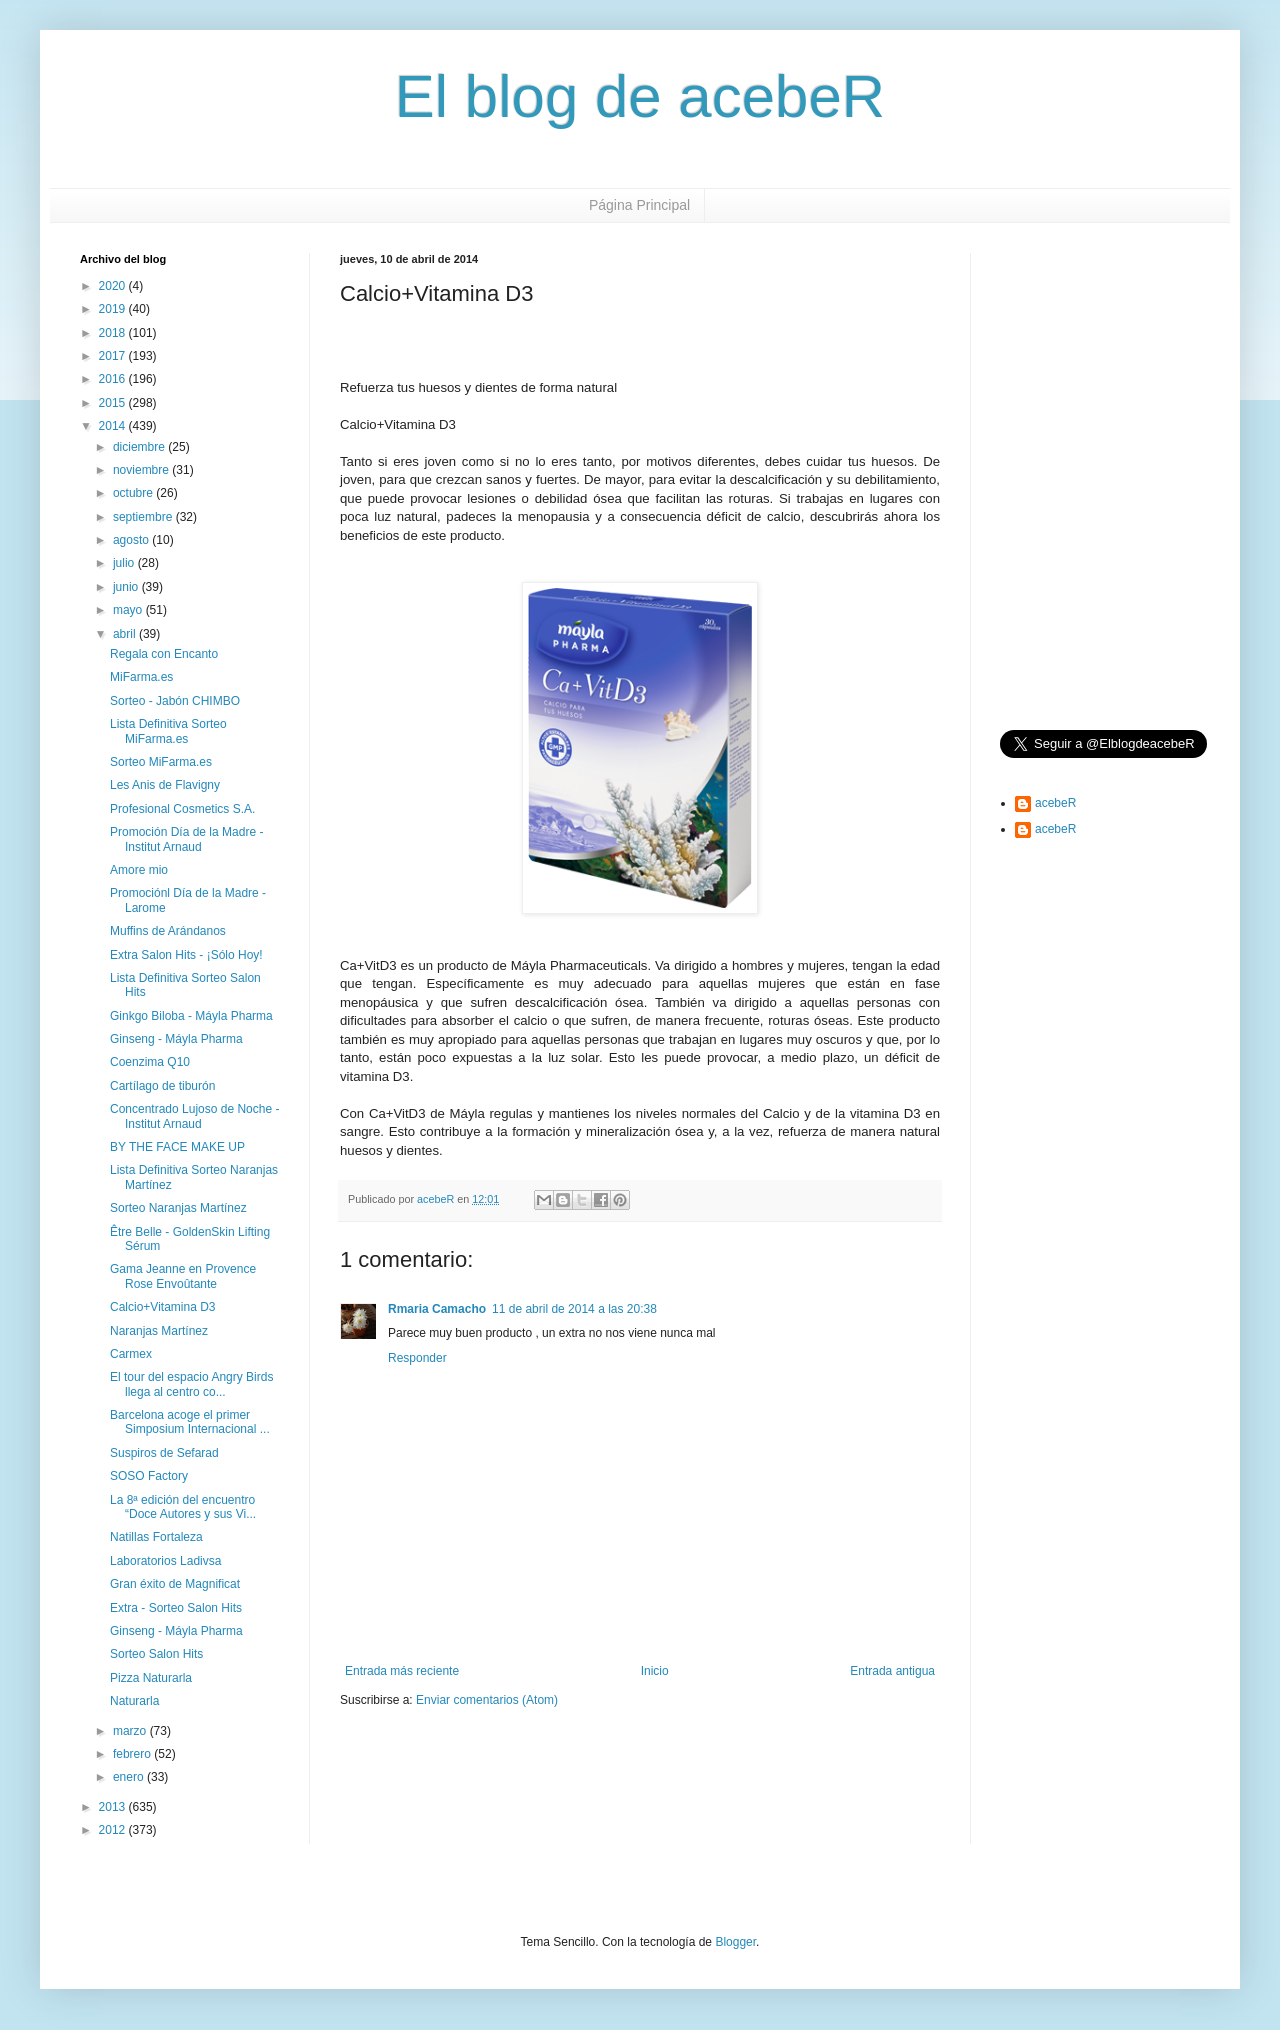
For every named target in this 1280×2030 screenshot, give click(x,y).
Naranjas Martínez (159, 1331)
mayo (129, 610)
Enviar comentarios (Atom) (487, 1700)
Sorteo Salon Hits (156, 1654)
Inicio (655, 1671)
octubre (134, 493)
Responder (417, 1358)
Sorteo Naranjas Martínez (178, 1208)
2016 (114, 379)
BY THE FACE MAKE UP (177, 1147)
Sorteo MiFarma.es (161, 762)
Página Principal (639, 205)
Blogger (735, 1942)
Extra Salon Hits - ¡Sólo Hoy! (186, 955)
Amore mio (139, 870)
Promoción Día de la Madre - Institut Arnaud (186, 839)
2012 (114, 1830)
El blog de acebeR (640, 96)
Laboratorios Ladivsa (165, 1561)
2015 (114, 403)
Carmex (131, 1354)
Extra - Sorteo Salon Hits (176, 1608)
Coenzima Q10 (150, 1062)
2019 (114, 309)
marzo (131, 1731)
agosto (132, 540)
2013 (114, 1807)
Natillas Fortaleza (156, 1537)
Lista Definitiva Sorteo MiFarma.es (168, 731)
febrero (133, 1754)
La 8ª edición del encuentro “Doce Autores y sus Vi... (183, 1507)
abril (126, 634)
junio (127, 587)
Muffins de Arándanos (168, 931)
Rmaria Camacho (437, 1309)
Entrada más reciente (402, 1671)
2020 (114, 286)
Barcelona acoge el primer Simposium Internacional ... (190, 1422)
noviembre (142, 470)
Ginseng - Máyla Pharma (176, 1039)
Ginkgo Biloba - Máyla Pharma (191, 1016)
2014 (114, 426)
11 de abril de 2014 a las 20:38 (574, 1309)
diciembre (140, 447)
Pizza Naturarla (151, 1678)
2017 (114, 356)
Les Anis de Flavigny (165, 785)
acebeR (1055, 803)
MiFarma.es (141, 677)
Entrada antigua (892, 1671)
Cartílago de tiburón (162, 1086)
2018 (114, 333)
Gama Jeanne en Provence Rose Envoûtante (183, 1276)
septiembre (144, 517)
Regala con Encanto (164, 654)
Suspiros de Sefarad (164, 1453)
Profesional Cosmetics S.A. (182, 809)
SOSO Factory (149, 1476)
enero (130, 1777)
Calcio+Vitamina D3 (163, 1307)
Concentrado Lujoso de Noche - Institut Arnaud (194, 1116)
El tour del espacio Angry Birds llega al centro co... (191, 1384)
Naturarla (134, 1701)
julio (125, 563)
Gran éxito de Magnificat (175, 1584)
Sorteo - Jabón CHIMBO (175, 701)
